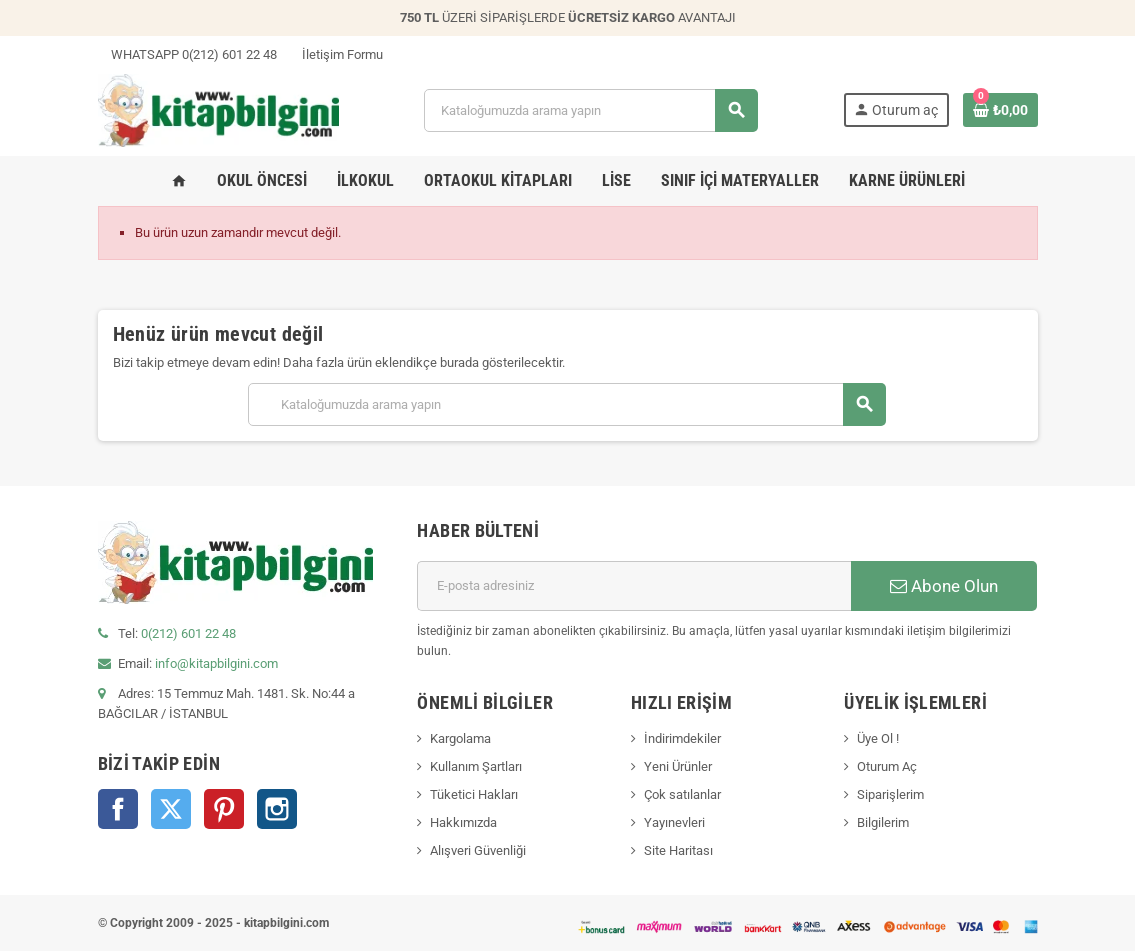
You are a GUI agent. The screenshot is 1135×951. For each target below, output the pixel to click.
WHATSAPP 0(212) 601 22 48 (187, 54)
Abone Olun (944, 586)
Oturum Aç (887, 766)
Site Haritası (678, 850)
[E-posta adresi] (634, 586)
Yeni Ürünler (678, 766)
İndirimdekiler (682, 738)
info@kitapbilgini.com (216, 663)
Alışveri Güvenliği (478, 850)
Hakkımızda (463, 822)
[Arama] (591, 110)
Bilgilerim (883, 822)
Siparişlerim (890, 794)
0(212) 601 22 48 (188, 633)
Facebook (118, 809)
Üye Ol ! (878, 738)
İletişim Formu (336, 54)
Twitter (171, 809)
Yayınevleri (674, 822)
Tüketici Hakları (474, 794)
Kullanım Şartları (476, 766)
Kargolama (460, 738)
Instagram (277, 809)
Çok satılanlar (682, 794)
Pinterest (224, 809)
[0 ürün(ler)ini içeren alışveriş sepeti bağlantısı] (1000, 110)
